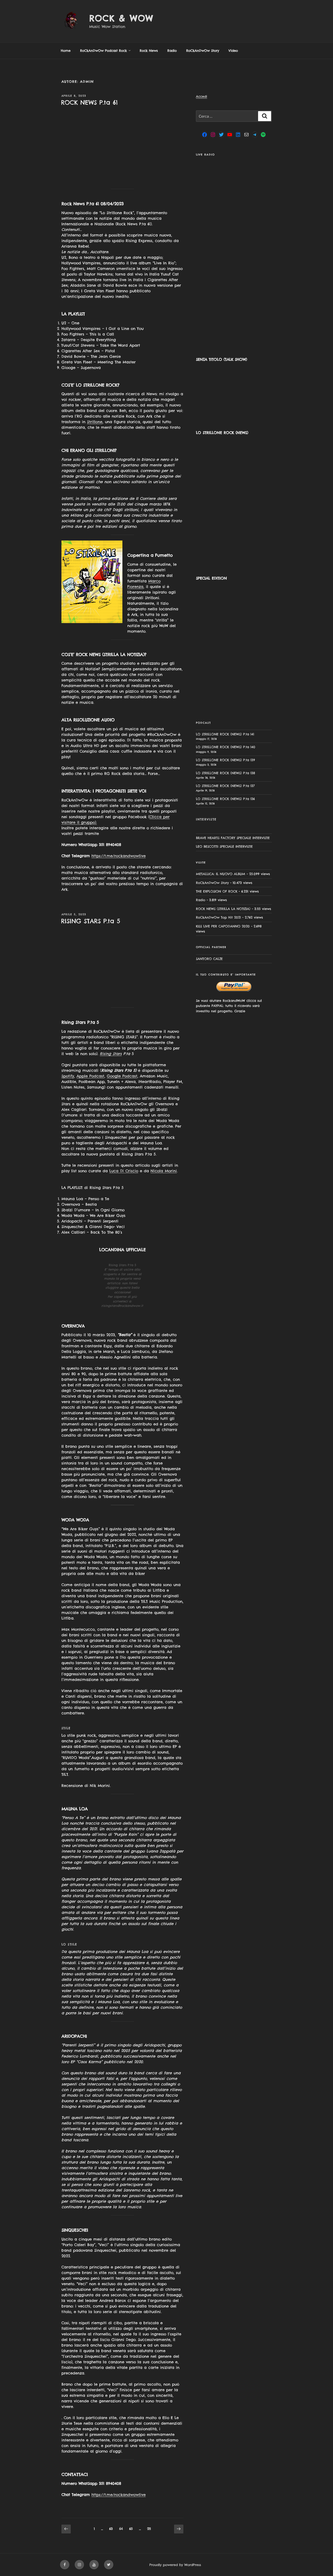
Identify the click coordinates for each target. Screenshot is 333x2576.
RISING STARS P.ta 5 (90, 921)
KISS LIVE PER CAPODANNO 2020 (223, 926)
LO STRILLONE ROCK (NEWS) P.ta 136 (225, 799)
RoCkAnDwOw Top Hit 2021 (218, 917)
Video (233, 51)
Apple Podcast (90, 1076)
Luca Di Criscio (123, 1170)
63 (112, 2528)
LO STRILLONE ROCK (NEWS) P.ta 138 (225, 773)
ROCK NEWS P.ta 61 (89, 102)
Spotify (67, 1076)
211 (150, 2528)
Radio (172, 51)
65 (132, 2528)
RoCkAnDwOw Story (202, 51)
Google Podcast (122, 1076)
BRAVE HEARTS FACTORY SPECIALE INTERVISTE (233, 838)
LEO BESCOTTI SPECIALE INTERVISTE (224, 846)
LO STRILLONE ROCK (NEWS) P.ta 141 (225, 734)
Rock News (149, 51)
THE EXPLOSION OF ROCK (216, 891)
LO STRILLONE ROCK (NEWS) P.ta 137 (225, 786)
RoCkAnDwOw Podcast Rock (105, 51)
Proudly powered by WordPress (175, 2565)
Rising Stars (111, 1053)
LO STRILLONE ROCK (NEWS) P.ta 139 (225, 760)
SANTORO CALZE (209, 959)
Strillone (94, 421)
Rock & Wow (121, 18)
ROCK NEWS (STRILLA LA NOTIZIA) (223, 909)
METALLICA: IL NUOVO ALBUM (220, 874)
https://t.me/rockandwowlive (118, 855)
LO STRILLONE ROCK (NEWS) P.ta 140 (225, 747)
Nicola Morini (164, 1170)
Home (66, 51)
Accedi (201, 96)
